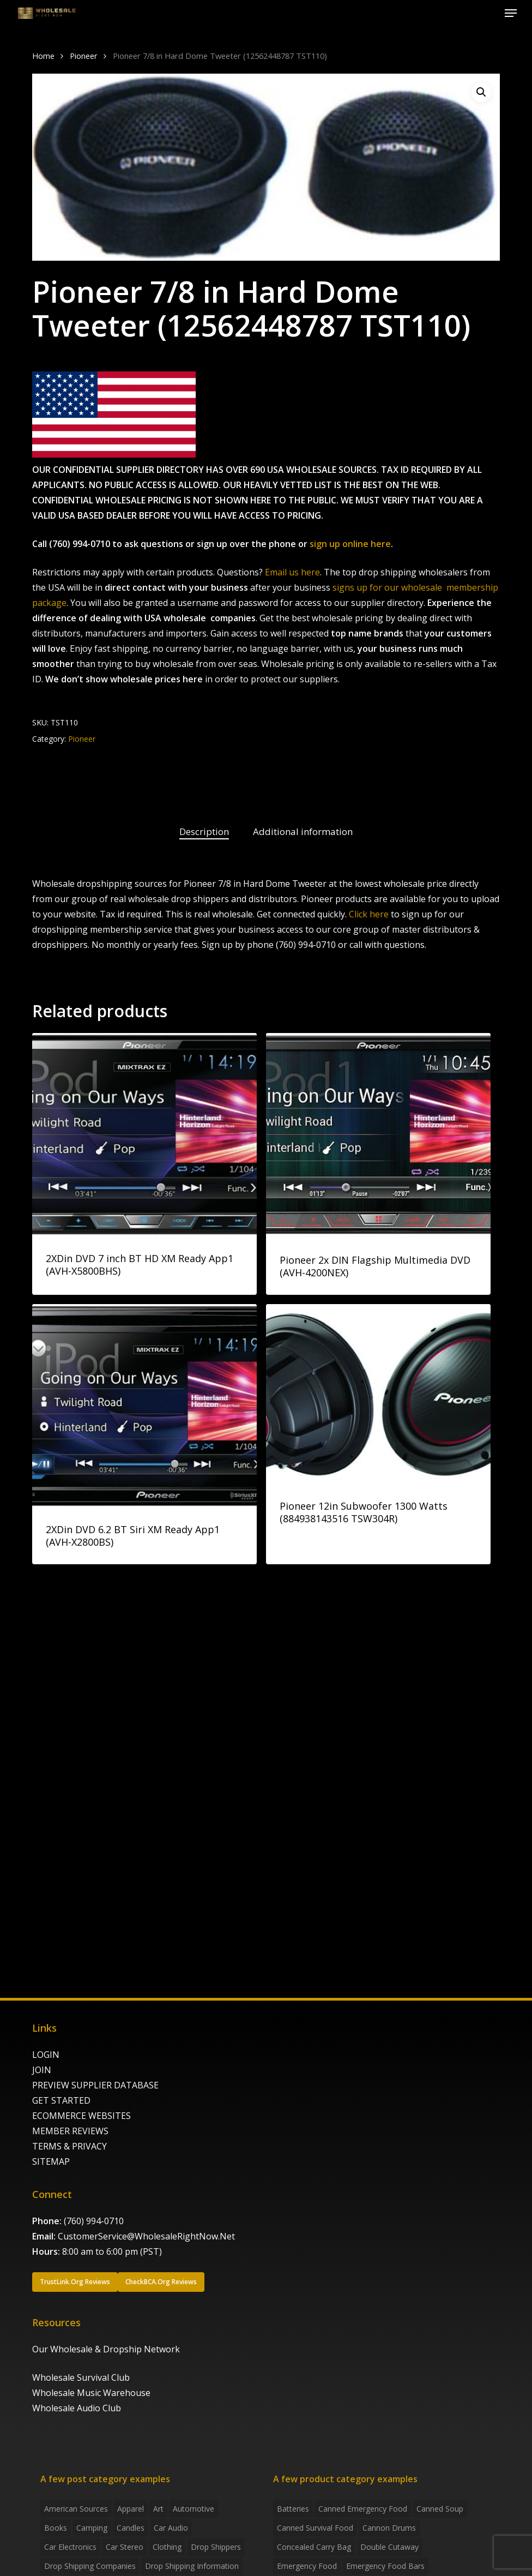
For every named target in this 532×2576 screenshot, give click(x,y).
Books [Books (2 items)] (55, 2528)
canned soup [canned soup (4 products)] (439, 2508)
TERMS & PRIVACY (69, 2146)
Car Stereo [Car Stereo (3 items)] (124, 2547)
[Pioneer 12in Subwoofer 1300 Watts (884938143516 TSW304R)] (378, 1394)
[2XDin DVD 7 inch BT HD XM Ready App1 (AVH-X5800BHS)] (144, 1134)
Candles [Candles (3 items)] (130, 2528)
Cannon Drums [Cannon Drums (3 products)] (389, 2528)
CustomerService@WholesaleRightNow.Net (146, 2236)
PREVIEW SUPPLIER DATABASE (95, 2085)
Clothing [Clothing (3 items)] (167, 2547)
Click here (369, 914)
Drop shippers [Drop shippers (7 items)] (216, 2547)
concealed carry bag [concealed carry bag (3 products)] (314, 2547)
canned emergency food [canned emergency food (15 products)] (362, 2508)
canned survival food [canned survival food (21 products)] (315, 2528)
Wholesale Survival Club (81, 2377)
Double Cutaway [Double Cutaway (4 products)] (389, 2547)
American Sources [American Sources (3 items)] (76, 2508)
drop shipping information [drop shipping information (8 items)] (192, 2566)
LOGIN (45, 2055)
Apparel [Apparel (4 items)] (130, 2508)
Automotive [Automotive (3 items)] (193, 2508)
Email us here (292, 572)
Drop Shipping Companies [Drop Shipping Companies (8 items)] (90, 2566)
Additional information (303, 831)
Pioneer (84, 55)
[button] (511, 13)
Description (204, 831)
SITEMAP (51, 2161)
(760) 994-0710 (94, 2221)
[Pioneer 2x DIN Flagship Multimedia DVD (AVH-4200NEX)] (378, 1135)
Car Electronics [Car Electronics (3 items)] (70, 2547)
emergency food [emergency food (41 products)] (307, 2566)
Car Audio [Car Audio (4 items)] (171, 2528)
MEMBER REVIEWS (70, 2131)
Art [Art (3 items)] (158, 2508)
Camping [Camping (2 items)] (91, 2528)
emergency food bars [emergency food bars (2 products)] (385, 2566)
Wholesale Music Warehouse (91, 2393)
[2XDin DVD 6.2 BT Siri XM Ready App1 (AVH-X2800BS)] (144, 1406)
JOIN (41, 2070)
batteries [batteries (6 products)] (293, 2508)
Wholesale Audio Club (76, 2408)
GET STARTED (61, 2100)
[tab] (204, 832)
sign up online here (350, 544)
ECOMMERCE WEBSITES (81, 2116)
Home (43, 55)
